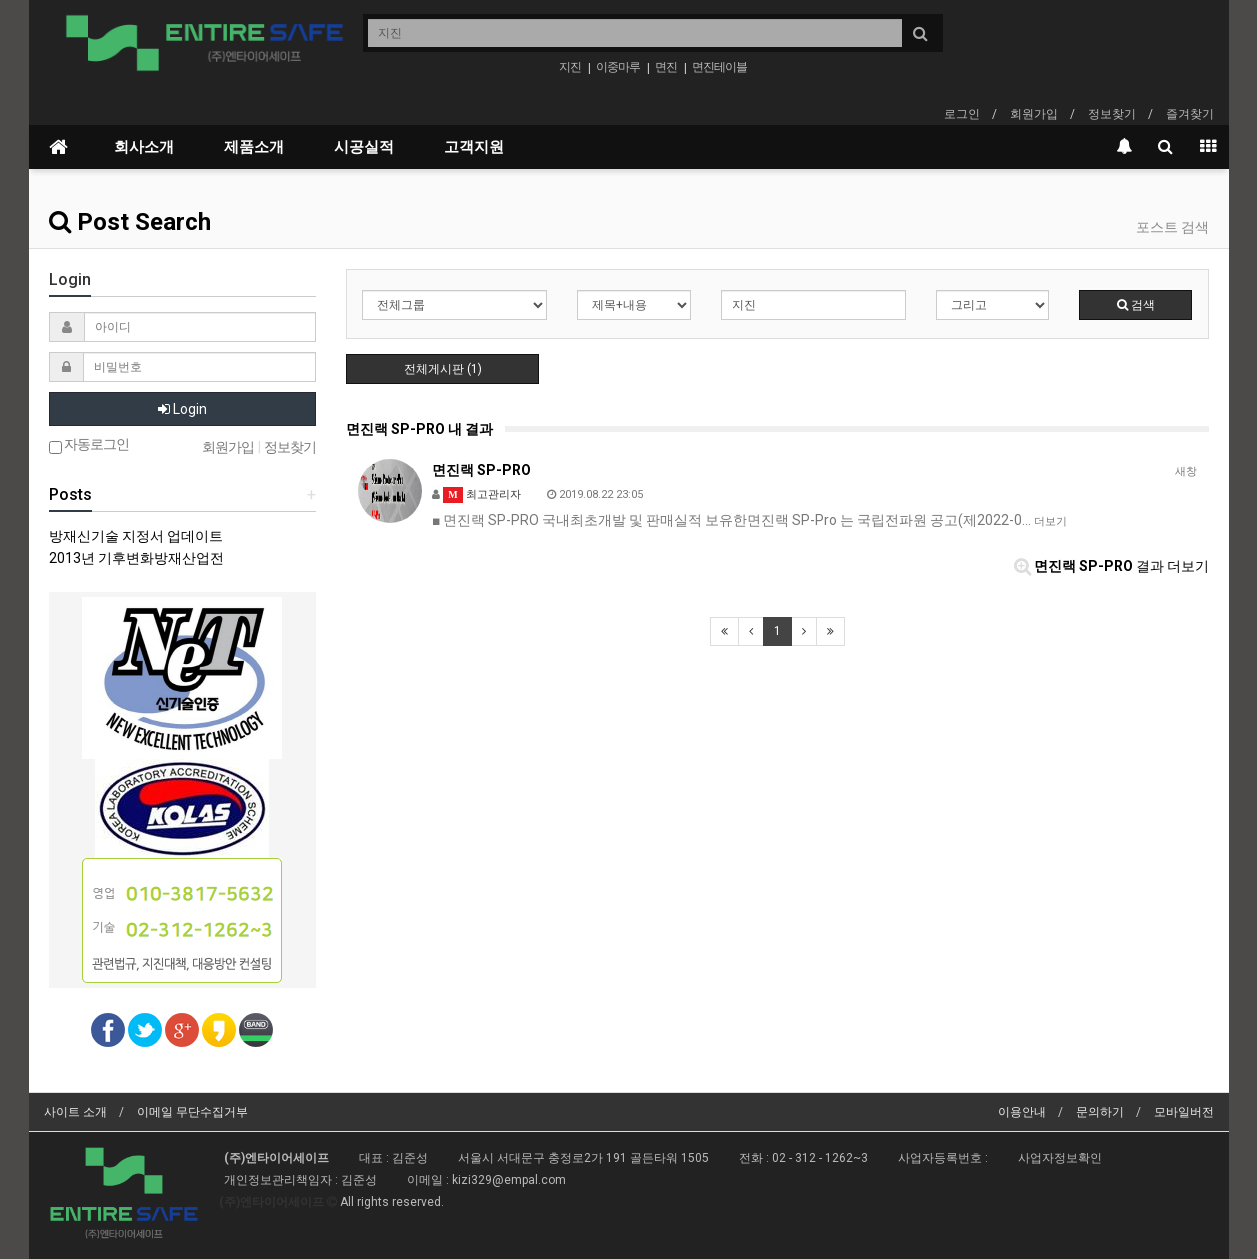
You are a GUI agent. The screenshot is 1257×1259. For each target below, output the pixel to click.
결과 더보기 (1111, 566)
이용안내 (1022, 1112)
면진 (666, 67)
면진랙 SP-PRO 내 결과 (419, 429)
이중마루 (618, 67)
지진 (570, 67)
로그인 (962, 114)
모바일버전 (1184, 1112)
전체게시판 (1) (443, 369)
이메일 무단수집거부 (192, 1112)
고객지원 (474, 147)
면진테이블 (719, 67)
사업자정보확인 (1060, 1158)
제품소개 (254, 147)
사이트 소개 (75, 1112)
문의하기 (1100, 1112)
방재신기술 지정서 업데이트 (136, 536)
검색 (1136, 305)
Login (182, 409)
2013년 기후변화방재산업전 (136, 558)
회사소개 (144, 147)
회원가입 (1034, 114)
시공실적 (364, 147)
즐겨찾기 (1190, 114)
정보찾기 (1112, 114)
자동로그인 (89, 445)
